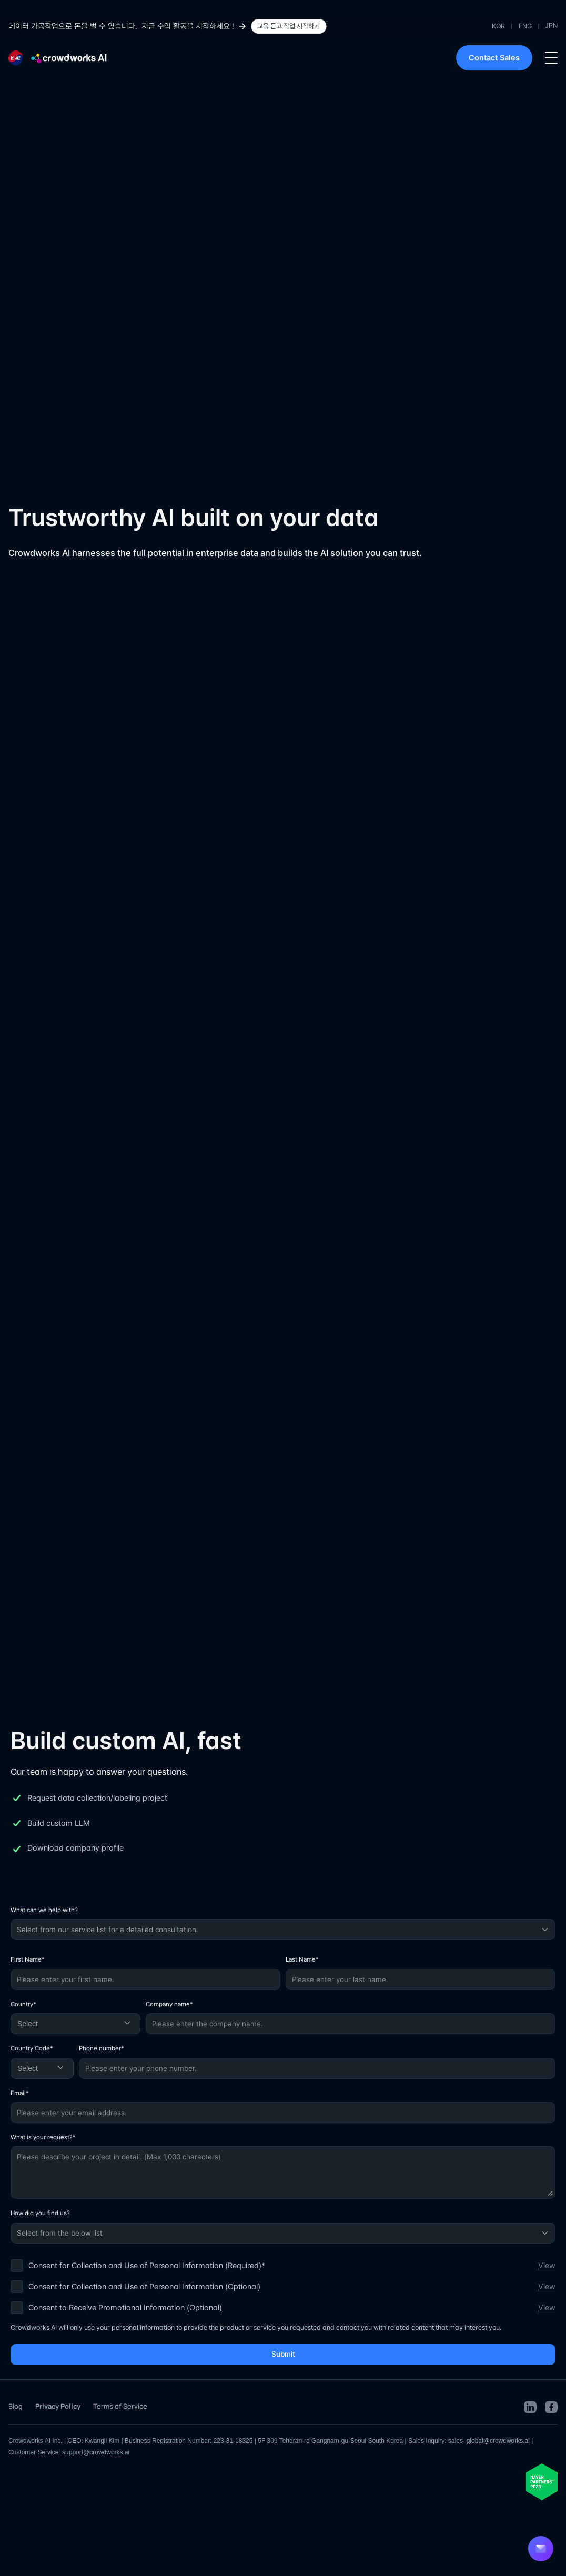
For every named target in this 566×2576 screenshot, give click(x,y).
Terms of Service (120, 2406)
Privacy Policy (57, 2406)
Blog (15, 2406)
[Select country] (75, 2023)
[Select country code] (42, 2068)
